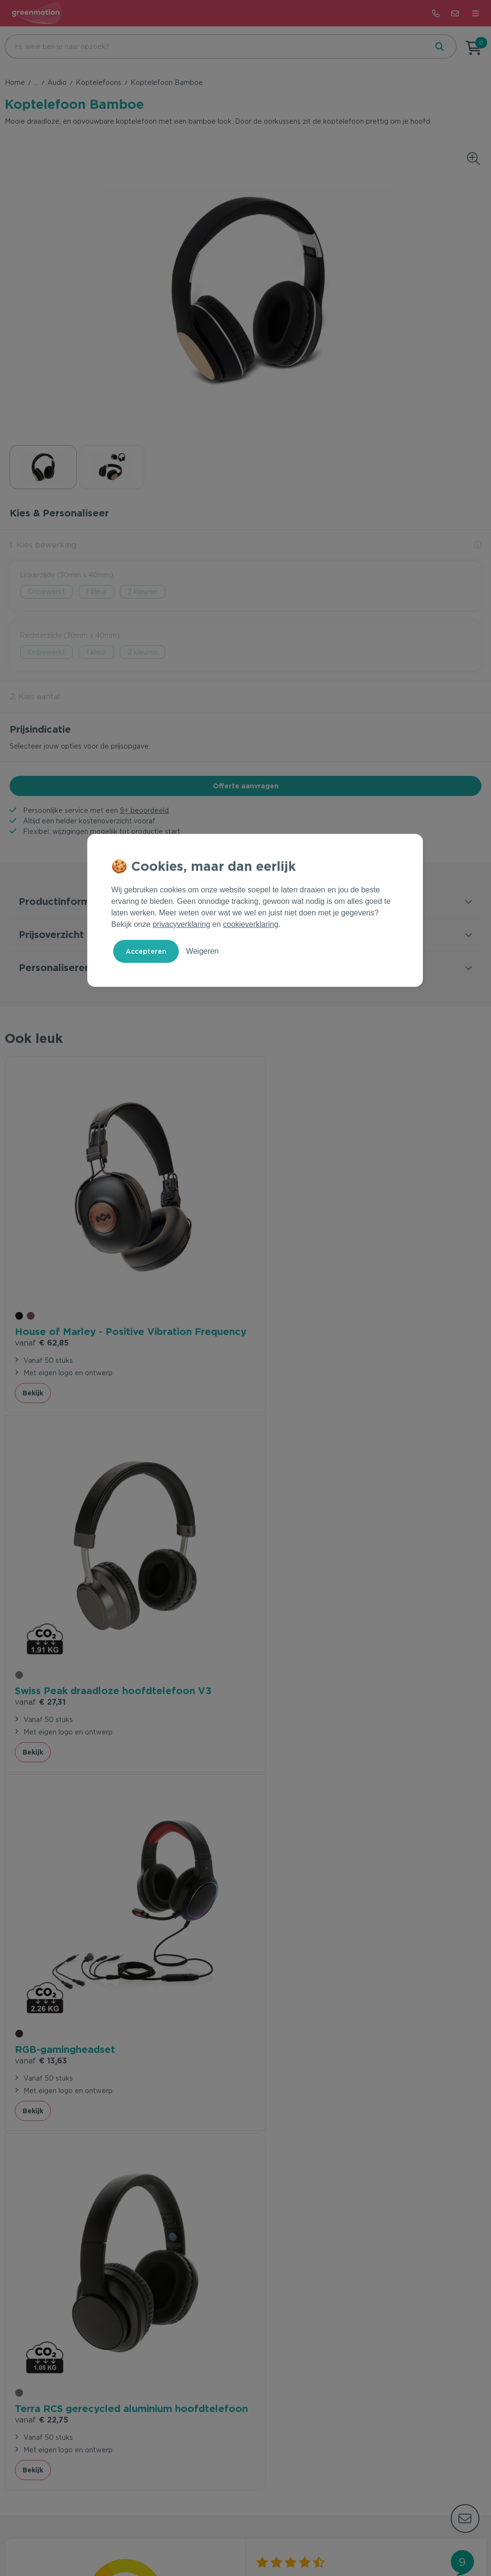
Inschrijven (430, 2326)
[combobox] (215, 47)
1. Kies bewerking (43, 545)
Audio (57, 82)
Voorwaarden (195, 2539)
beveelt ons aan (125, 1948)
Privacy (237, 2539)
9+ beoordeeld (144, 810)
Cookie (268, 2539)
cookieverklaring (251, 924)
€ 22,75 (282, 1686)
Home (15, 82)
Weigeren (202, 951)
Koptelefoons (98, 82)
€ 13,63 (41, 1673)
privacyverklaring (181, 924)
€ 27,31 (281, 1323)
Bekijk (33, 1387)
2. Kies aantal (35, 696)
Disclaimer (304, 2539)
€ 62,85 (42, 1336)
